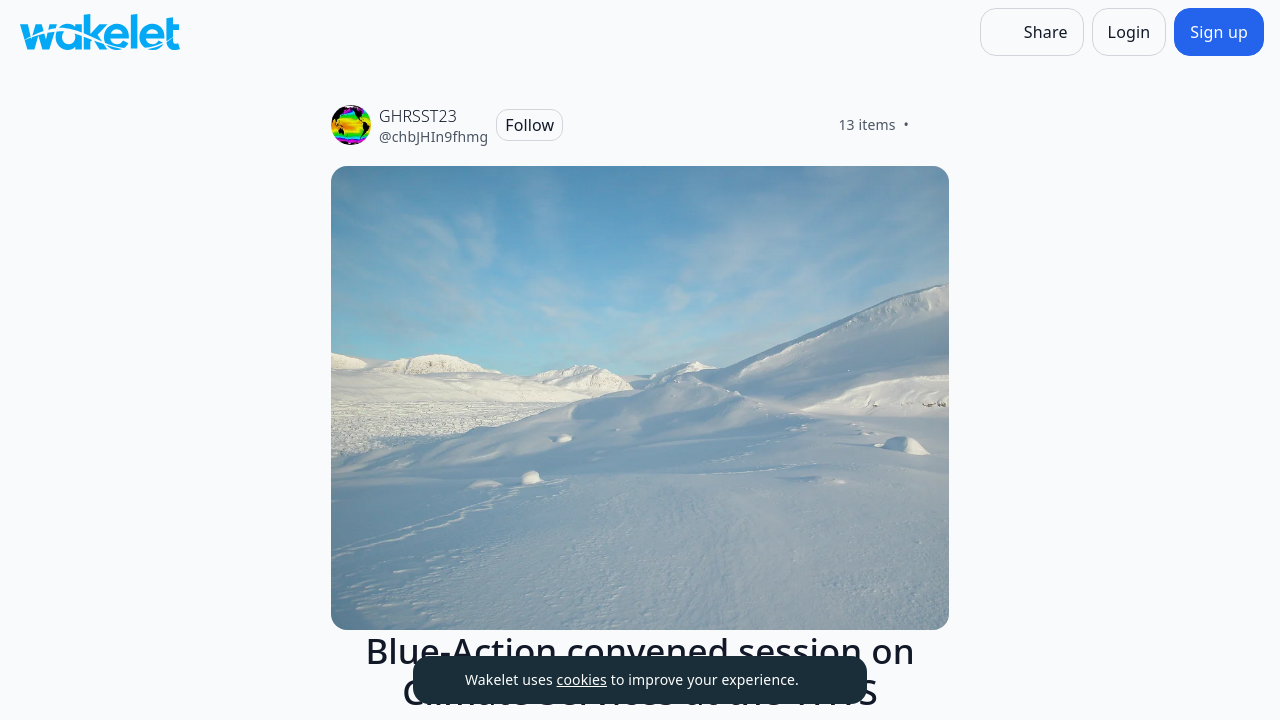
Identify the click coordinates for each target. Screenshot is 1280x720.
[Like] (933, 125)
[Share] (1032, 32)
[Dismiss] (827, 680)
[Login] (1129, 32)
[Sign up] (1219, 32)
